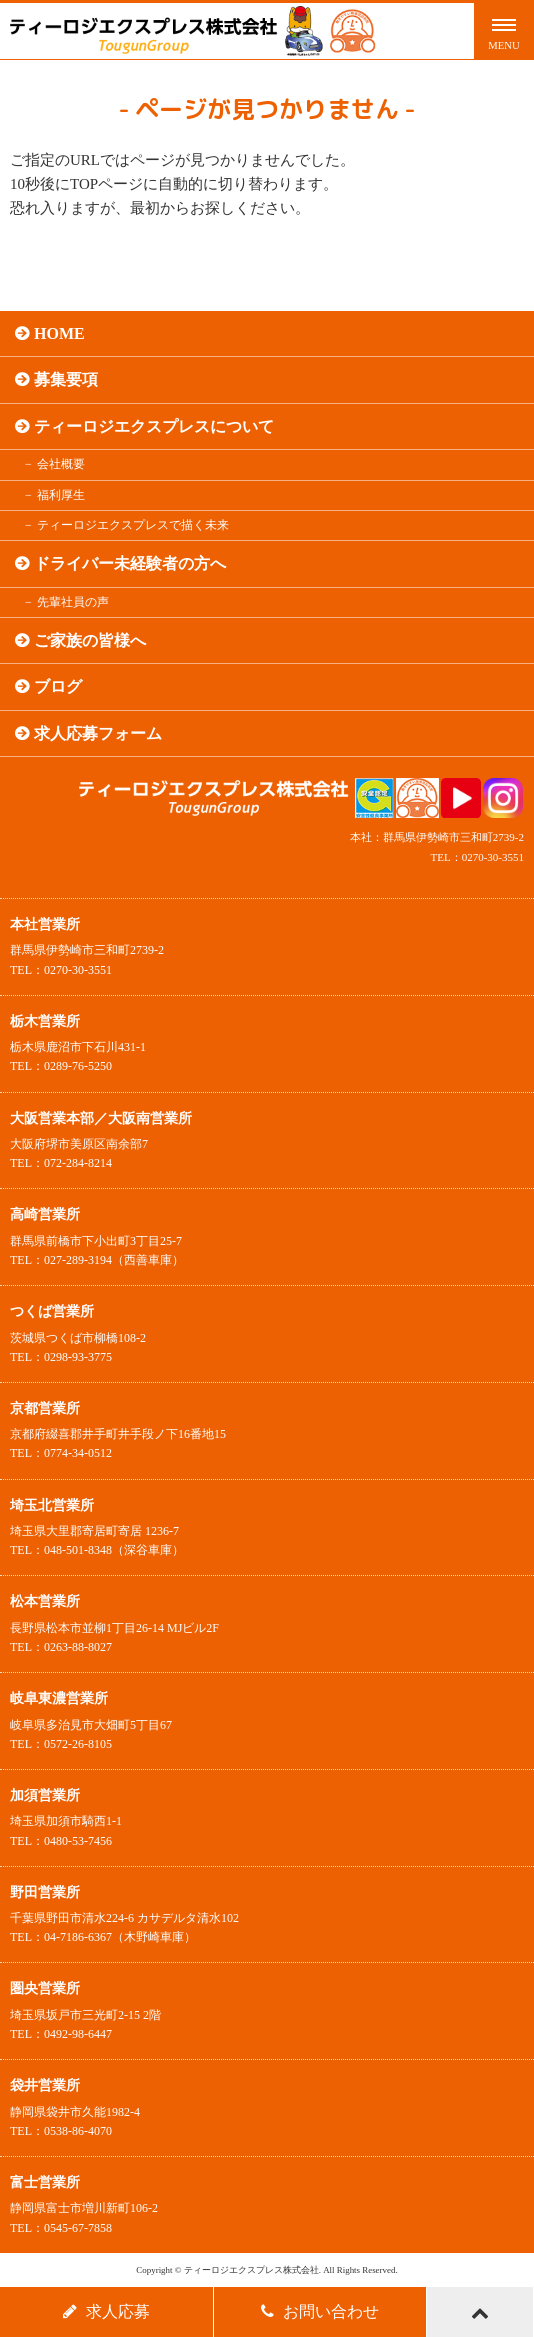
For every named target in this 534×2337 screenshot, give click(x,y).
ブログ (58, 686)
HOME (59, 333)
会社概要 (61, 464)
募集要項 (66, 379)
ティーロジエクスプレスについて (154, 426)
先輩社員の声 (73, 602)
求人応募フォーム (98, 733)
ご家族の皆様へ (90, 640)
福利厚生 (61, 495)
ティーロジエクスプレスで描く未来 (133, 525)
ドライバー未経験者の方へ (130, 563)
